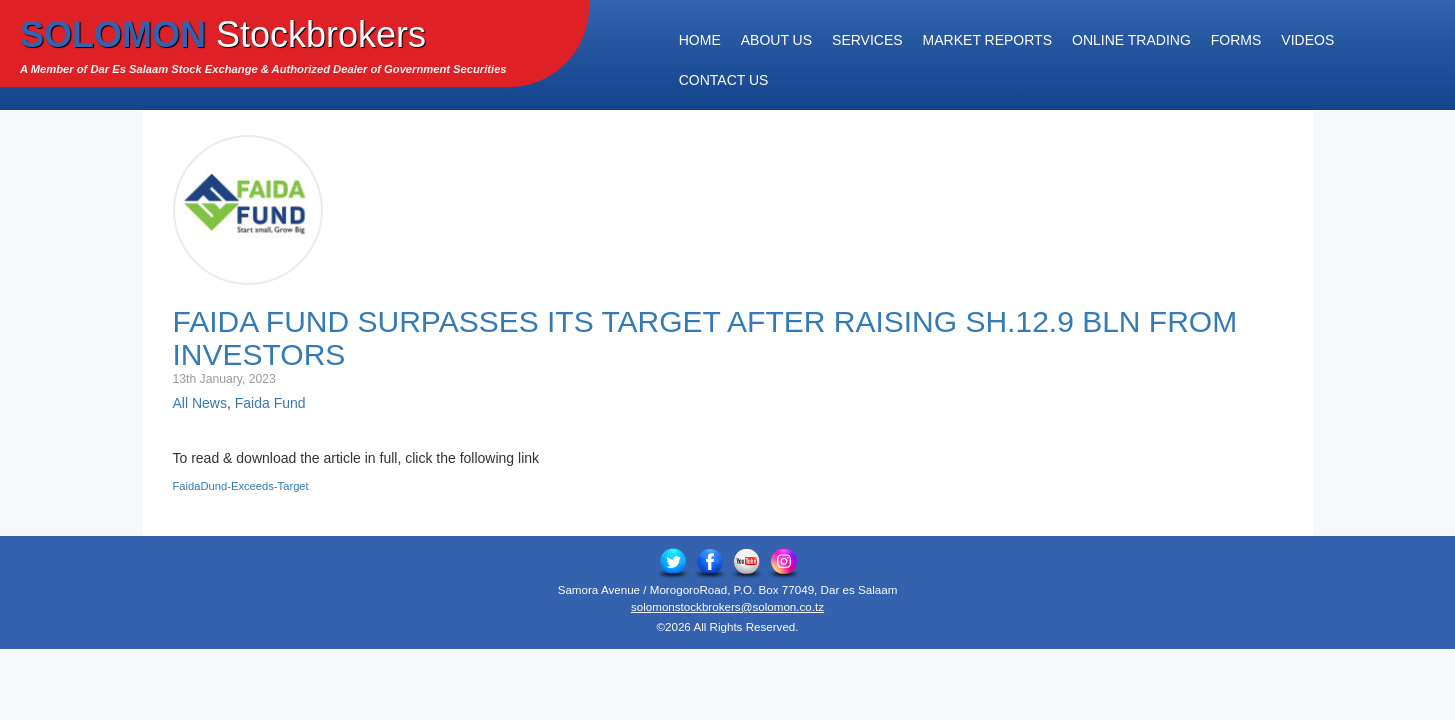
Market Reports (987, 40)
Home (700, 40)
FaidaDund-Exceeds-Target (241, 486)
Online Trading (1131, 40)
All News (200, 403)
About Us (776, 40)
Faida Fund (270, 403)
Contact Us (724, 80)
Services (867, 40)
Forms (1236, 40)
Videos (1307, 40)
